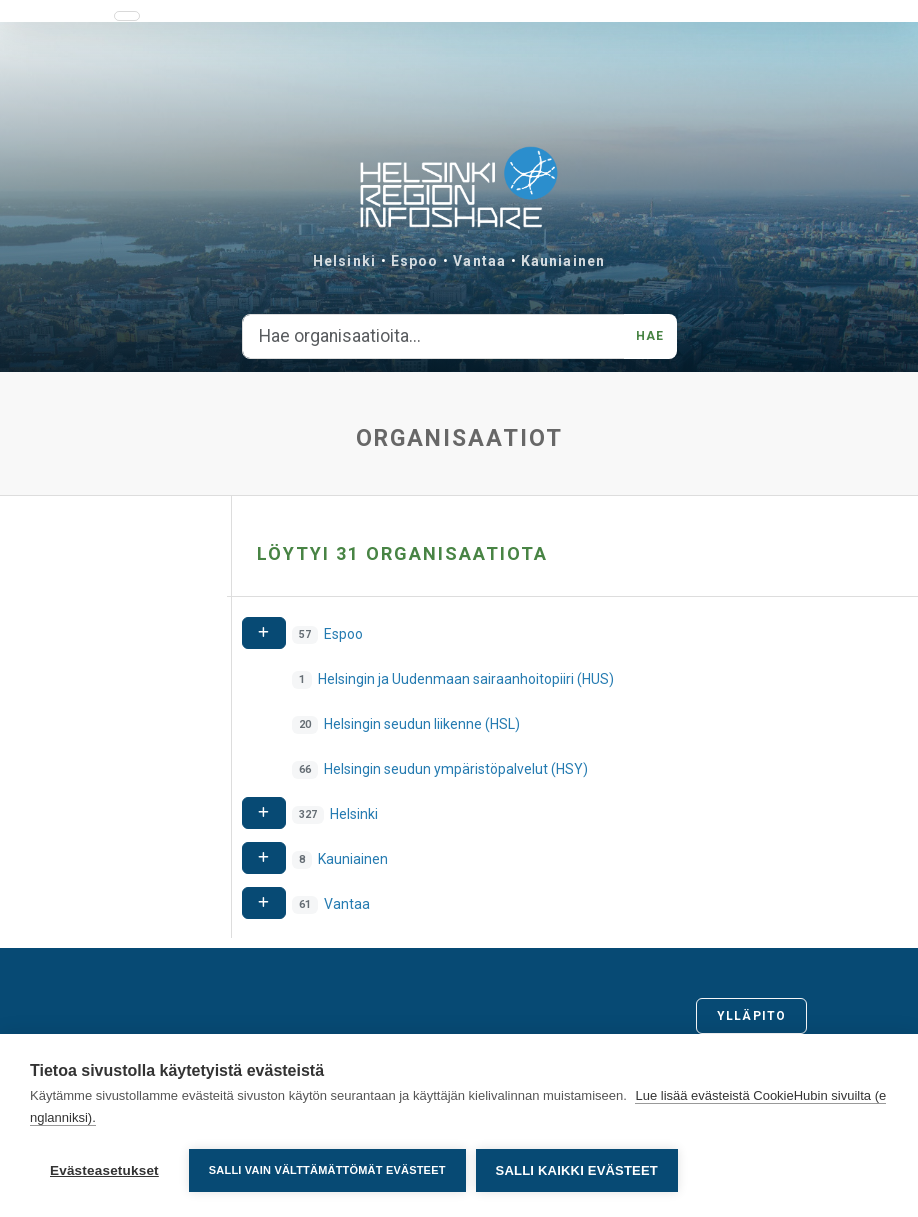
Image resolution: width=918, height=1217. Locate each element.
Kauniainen (563, 261)
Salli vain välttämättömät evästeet (327, 1170)
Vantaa (479, 261)
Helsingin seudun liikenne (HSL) (422, 724)
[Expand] (264, 633)
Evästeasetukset (104, 1170)
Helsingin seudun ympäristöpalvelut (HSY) (456, 769)
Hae (650, 336)
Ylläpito (751, 1016)
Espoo (415, 261)
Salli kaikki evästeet (577, 1170)
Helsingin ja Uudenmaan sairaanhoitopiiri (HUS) (466, 679)
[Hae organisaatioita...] (434, 337)
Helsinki (344, 261)
